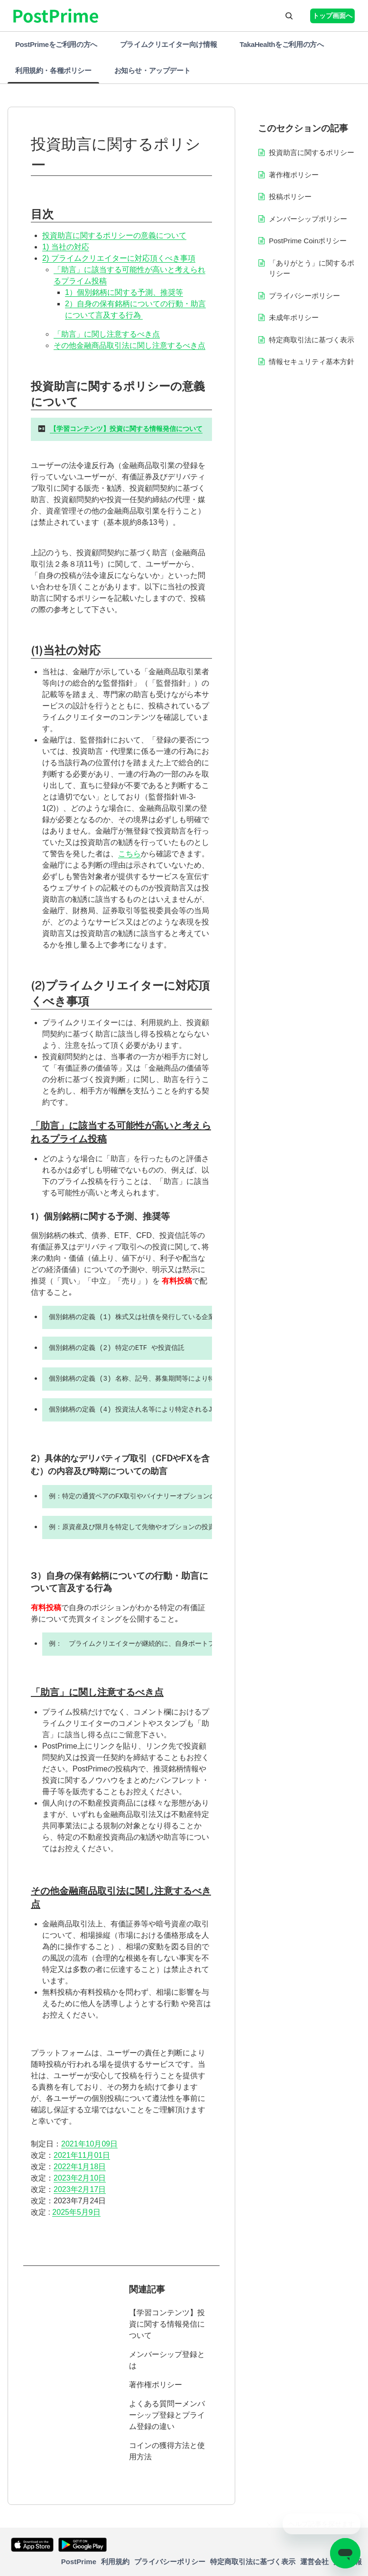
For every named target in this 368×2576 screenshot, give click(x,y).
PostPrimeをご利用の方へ (56, 44)
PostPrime (78, 2562)
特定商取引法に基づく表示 (311, 340)
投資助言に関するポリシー (311, 152)
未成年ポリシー (294, 317)
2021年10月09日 (89, 2144)
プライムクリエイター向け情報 (168, 44)
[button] (289, 15)
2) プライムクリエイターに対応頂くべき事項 (118, 258)
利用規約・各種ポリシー (53, 70)
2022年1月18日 (80, 2167)
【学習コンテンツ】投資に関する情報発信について (167, 2324)
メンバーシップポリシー (308, 219)
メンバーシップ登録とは (167, 2360)
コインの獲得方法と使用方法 (167, 2451)
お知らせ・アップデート (152, 70)
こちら (129, 854)
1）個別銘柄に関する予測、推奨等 (124, 292)
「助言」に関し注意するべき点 (107, 334)
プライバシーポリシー (304, 296)
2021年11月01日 (82, 2155)
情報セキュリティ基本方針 (311, 362)
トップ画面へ (332, 15)
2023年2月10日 (80, 2178)
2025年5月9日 (76, 2212)
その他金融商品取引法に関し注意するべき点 (129, 345)
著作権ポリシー (155, 2385)
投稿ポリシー (290, 197)
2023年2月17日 (80, 2189)
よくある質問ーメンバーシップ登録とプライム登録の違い (167, 2415)
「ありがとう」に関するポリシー (311, 268)
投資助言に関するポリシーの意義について (114, 235)
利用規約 (115, 2562)
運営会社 (314, 2562)
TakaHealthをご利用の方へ (281, 44)
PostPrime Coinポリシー (308, 241)
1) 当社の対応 (65, 247)
